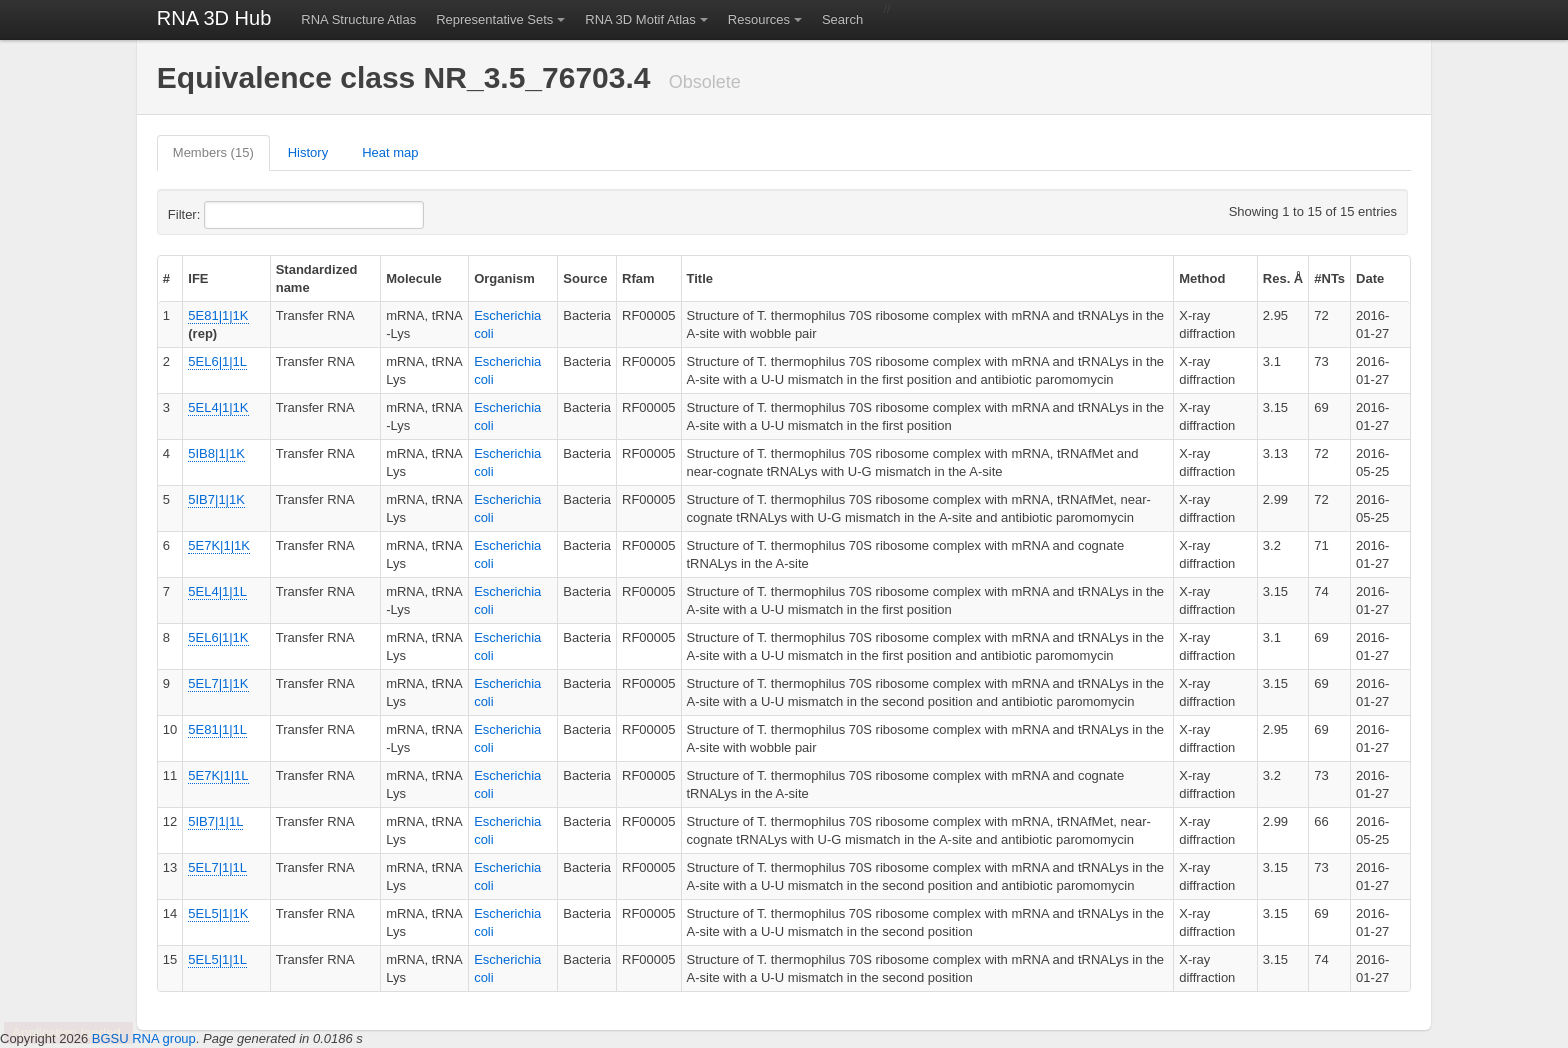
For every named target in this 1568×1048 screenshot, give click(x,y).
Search (842, 19)
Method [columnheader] (1202, 278)
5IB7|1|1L (215, 821)
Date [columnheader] (1370, 278)
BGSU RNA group (144, 1038)
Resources (759, 19)
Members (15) (213, 152)
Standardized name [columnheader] (317, 278)
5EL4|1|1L (217, 591)
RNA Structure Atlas (358, 19)
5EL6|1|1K (218, 637)
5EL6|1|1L (217, 361)
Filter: (233, 215)
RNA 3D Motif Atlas (640, 19)
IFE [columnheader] (198, 278)
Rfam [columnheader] (638, 278)
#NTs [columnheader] (1329, 278)
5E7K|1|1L (218, 775)
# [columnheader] (166, 278)
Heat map (390, 152)
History (308, 152)
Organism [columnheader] (504, 278)
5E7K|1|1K (219, 545)
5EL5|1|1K (218, 913)
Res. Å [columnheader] (1283, 278)
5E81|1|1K (218, 315)
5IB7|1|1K (216, 499)
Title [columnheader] (700, 278)
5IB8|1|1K (216, 453)
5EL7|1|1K (218, 683)
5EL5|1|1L (217, 959)
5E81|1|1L (217, 729)
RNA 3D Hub (214, 18)
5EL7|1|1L (217, 867)
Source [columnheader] (585, 278)
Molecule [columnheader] (414, 278)
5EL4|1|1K (218, 407)
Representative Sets (494, 19)
